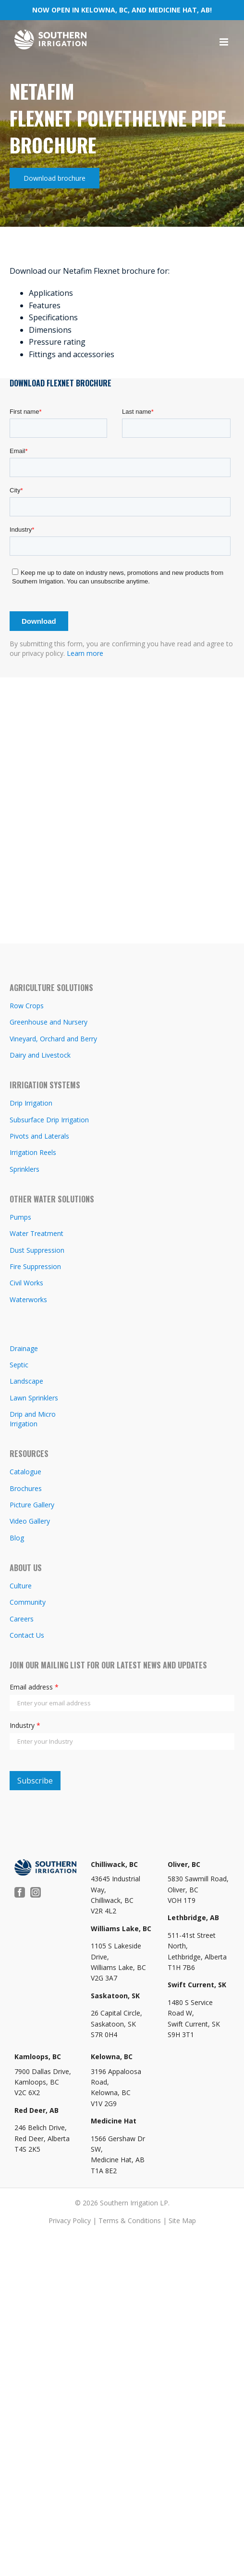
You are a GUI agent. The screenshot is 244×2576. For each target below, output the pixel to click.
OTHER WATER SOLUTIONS (52, 1199)
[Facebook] (19, 1892)
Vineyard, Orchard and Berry (53, 1038)
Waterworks (28, 1299)
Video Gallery (30, 1521)
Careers (22, 1618)
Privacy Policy (70, 2220)
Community (28, 1602)
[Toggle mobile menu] (225, 42)
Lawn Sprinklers (34, 1397)
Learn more (85, 653)
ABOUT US (26, 1568)
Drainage (24, 1348)
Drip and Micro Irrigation (33, 1419)
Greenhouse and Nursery (48, 1021)
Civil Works (26, 1282)
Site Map (182, 2220)
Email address (34, 1686)
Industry (25, 1725)
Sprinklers (24, 1169)
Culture (21, 1585)
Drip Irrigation (31, 1102)
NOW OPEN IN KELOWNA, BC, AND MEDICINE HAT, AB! (122, 9)
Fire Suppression (35, 1266)
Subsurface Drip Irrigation (49, 1119)
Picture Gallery (32, 1504)
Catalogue (25, 1471)
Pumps (20, 1217)
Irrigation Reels (33, 1152)
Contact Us (27, 1635)
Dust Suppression (37, 1250)
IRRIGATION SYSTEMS (45, 1085)
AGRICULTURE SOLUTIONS (51, 987)
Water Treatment (36, 1233)
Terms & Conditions (129, 2220)
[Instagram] (35, 1892)
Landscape (26, 1381)
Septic (19, 1364)
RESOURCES (29, 1453)
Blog (17, 1537)
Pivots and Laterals (39, 1136)
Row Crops (27, 1005)
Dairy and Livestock (40, 1055)
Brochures (26, 1488)
